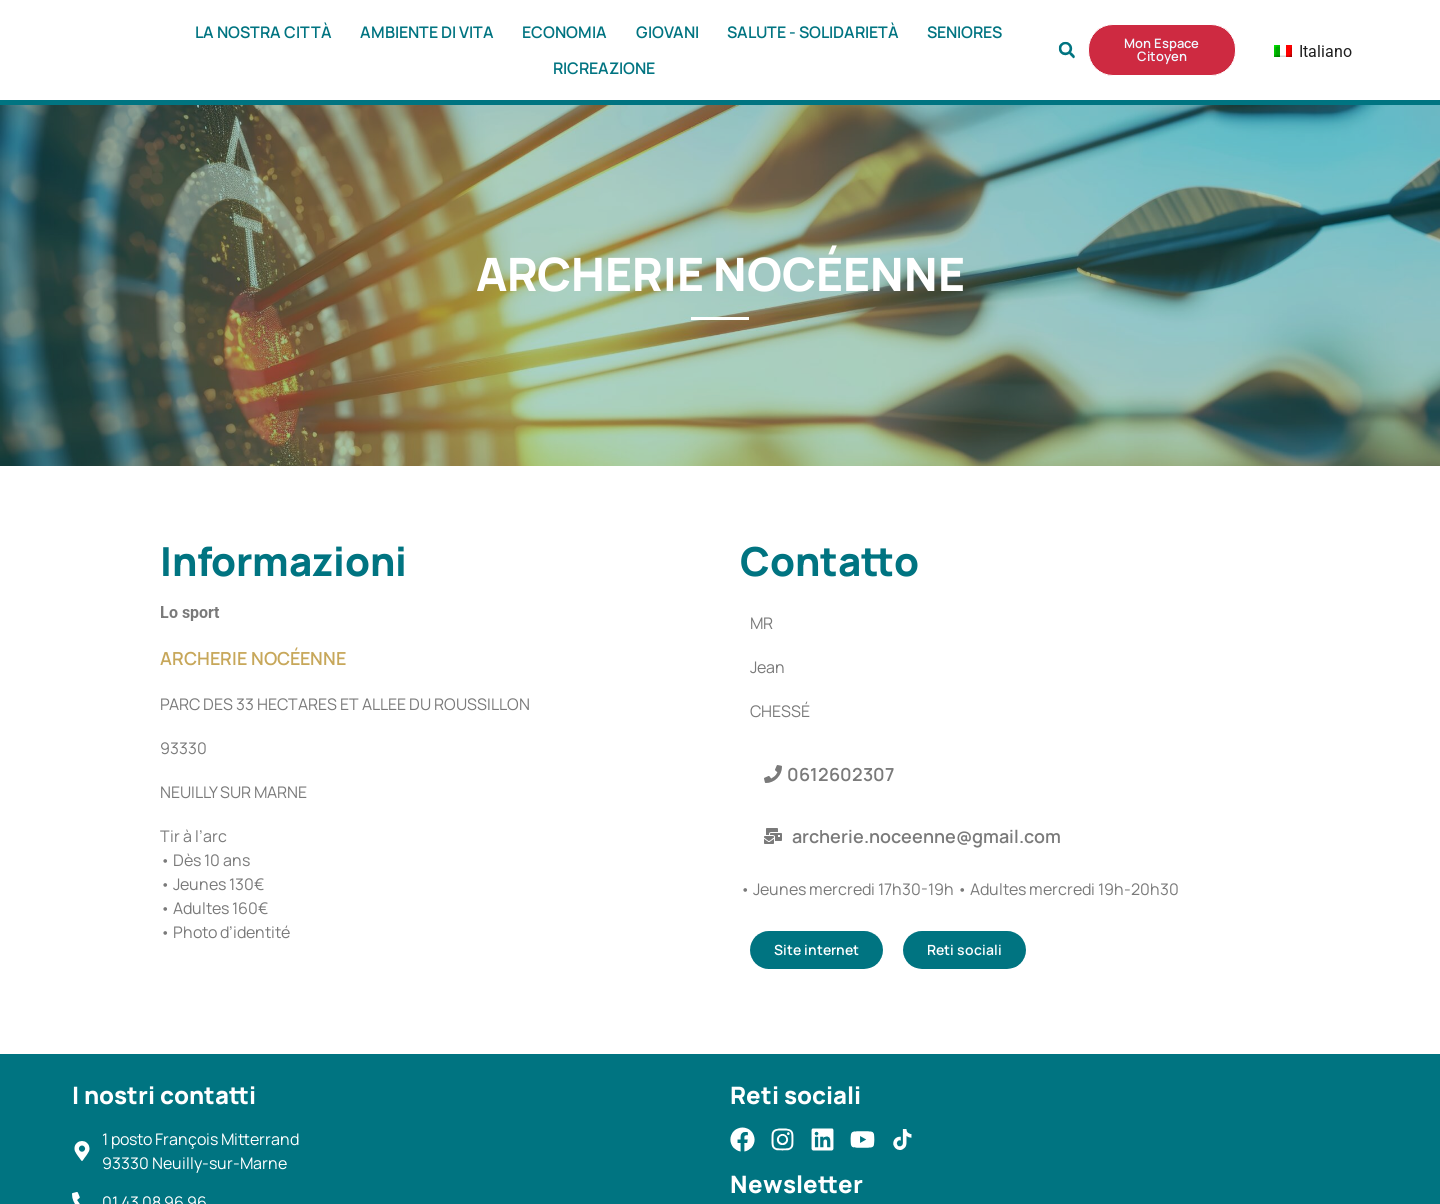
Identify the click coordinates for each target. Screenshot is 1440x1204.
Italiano (1300, 51)
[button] (1067, 50)
